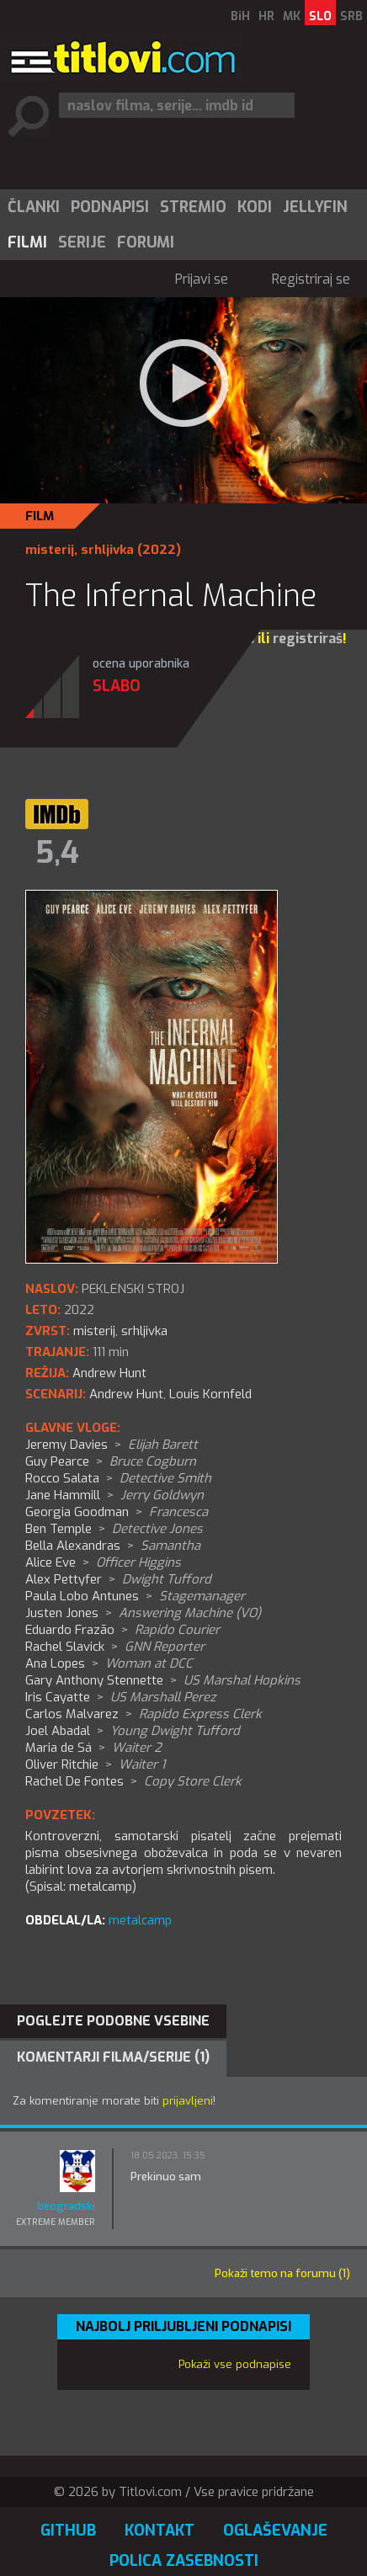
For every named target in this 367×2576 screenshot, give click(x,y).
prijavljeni (187, 2101)
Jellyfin (315, 207)
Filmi (27, 242)
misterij (49, 549)
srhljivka (107, 549)
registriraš (308, 638)
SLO (320, 16)
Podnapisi (110, 207)
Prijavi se (201, 279)
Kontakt (159, 2530)
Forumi (145, 242)
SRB (351, 16)
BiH (240, 16)
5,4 (57, 853)
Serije (82, 242)
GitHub (68, 2530)
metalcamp (140, 1920)
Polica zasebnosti (183, 2561)
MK (292, 16)
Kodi (254, 207)
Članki (34, 207)
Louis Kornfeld (210, 1394)
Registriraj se (311, 279)
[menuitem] (32, 207)
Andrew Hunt (126, 1394)
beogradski (66, 2206)
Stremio (193, 207)
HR (266, 16)
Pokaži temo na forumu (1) (282, 2273)
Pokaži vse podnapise (234, 2364)
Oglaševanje (275, 2530)
